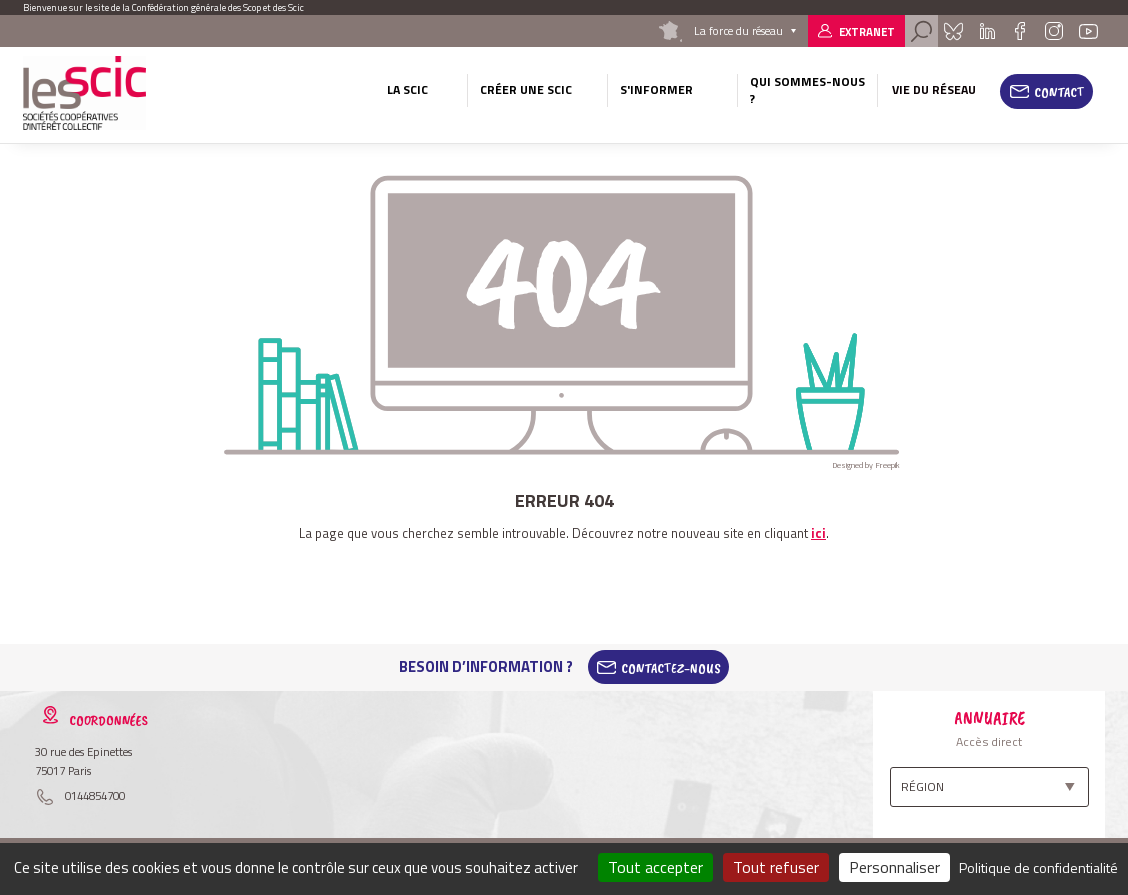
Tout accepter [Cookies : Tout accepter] (655, 867)
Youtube (1089, 31)
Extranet (867, 31)
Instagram (1053, 31)
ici (818, 533)
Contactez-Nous (671, 667)
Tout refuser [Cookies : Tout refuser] (776, 867)
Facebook (1019, 31)
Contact (1059, 92)
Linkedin (987, 31)
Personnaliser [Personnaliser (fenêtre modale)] (894, 867)
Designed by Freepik (866, 465)
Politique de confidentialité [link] (1038, 867)
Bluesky (954, 31)
